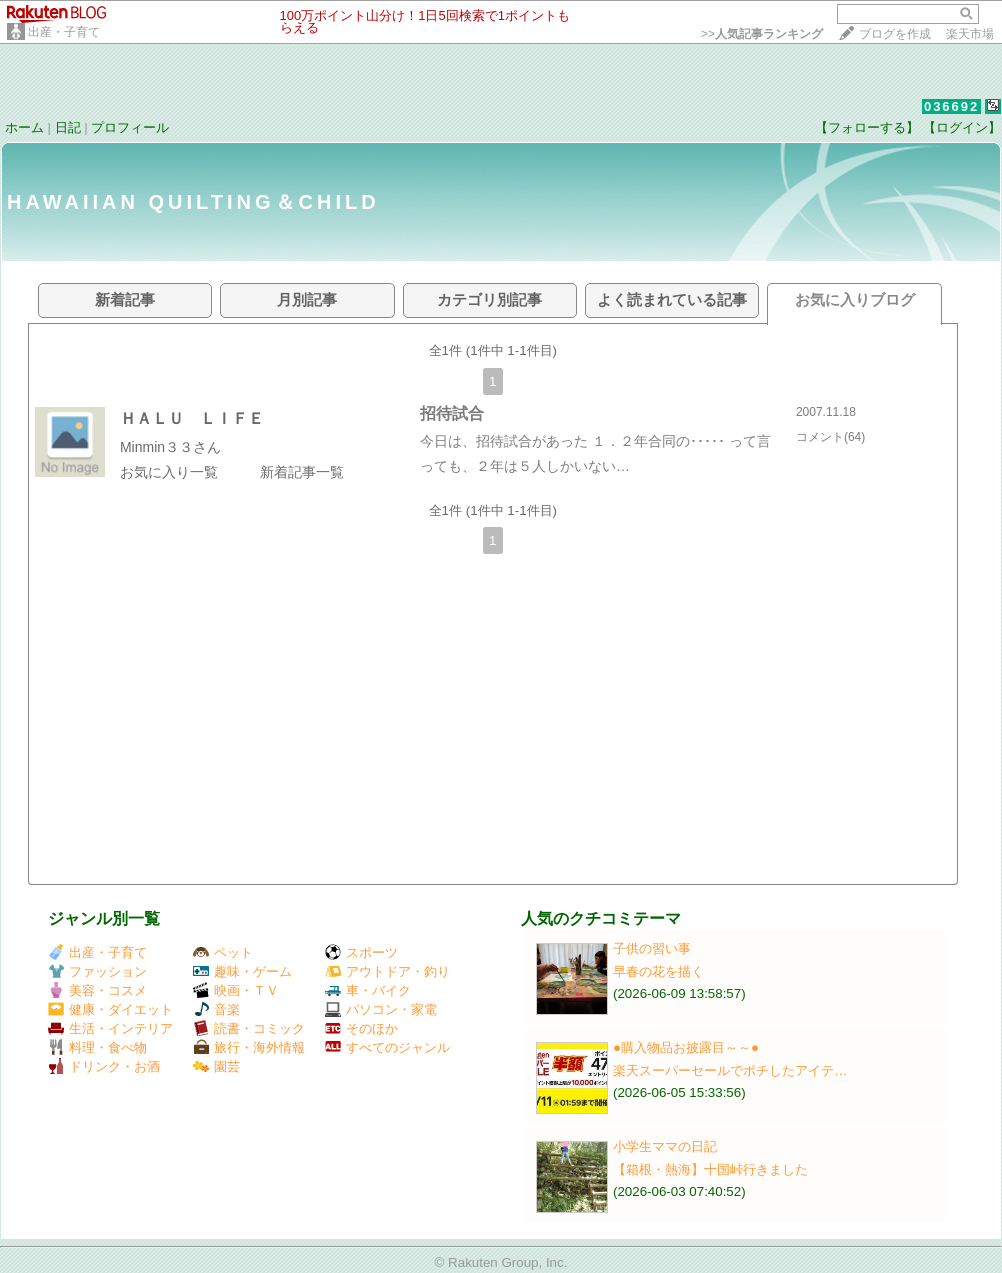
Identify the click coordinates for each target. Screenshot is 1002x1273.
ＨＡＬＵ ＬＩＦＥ (192, 418)
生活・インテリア (110, 1028)
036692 (951, 106)
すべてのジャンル (387, 1047)
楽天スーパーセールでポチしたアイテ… (730, 1070)
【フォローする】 (867, 127)
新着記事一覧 (302, 472)
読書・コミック (249, 1028)
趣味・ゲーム (242, 971)
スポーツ (361, 952)
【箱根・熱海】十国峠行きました (710, 1169)
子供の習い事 (652, 948)
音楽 (216, 1009)
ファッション (97, 971)
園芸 (216, 1066)
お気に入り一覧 (169, 472)
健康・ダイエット (110, 1009)
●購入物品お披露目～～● (686, 1047)
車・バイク (368, 990)
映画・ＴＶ (236, 990)
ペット (223, 952)
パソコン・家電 (381, 1009)
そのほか (361, 1028)
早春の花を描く (658, 971)
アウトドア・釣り (387, 971)
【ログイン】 (962, 127)
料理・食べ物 (97, 1047)
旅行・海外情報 (249, 1047)
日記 (68, 127)
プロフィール (130, 127)
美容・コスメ (97, 990)
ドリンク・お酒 (104, 1066)
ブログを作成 (895, 34)
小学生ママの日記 (665, 1146)
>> (762, 34)
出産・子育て (64, 32)
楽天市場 (970, 34)
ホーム (24, 127)
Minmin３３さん (170, 447)
